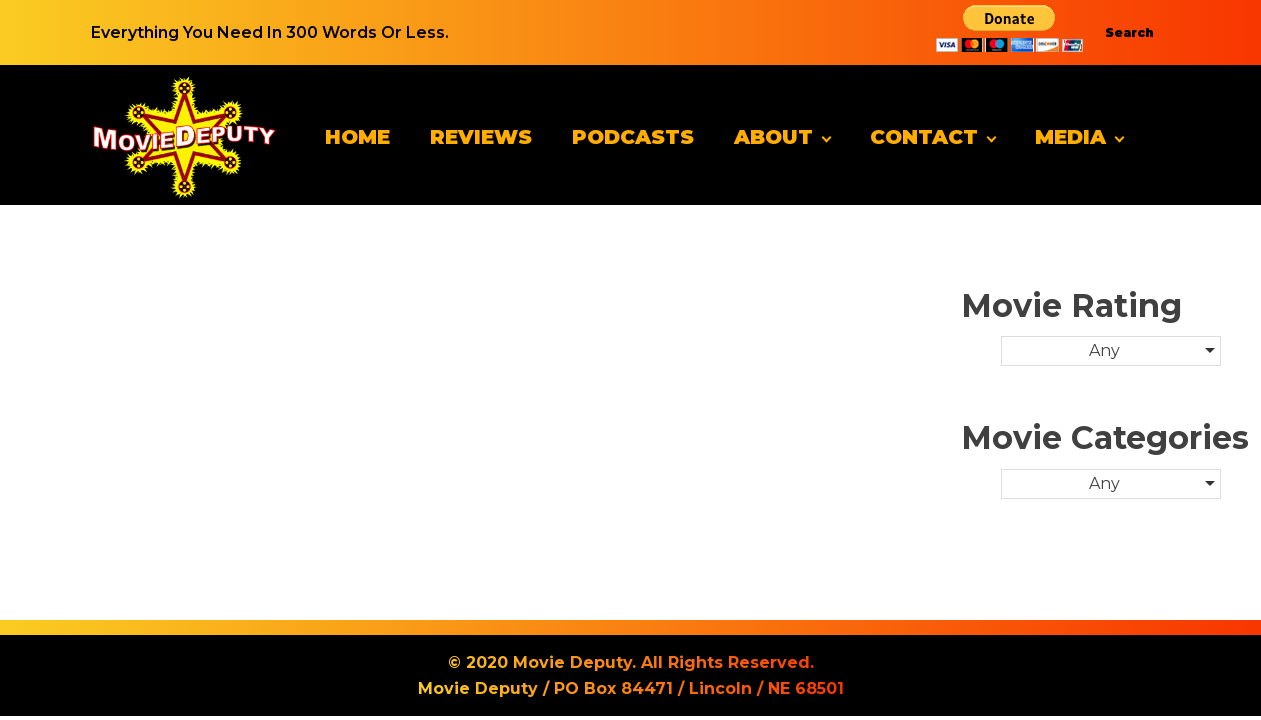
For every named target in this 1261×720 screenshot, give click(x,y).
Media (1070, 137)
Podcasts (633, 137)
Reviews (481, 137)
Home (357, 137)
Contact (924, 137)
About (773, 137)
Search (1129, 32)
